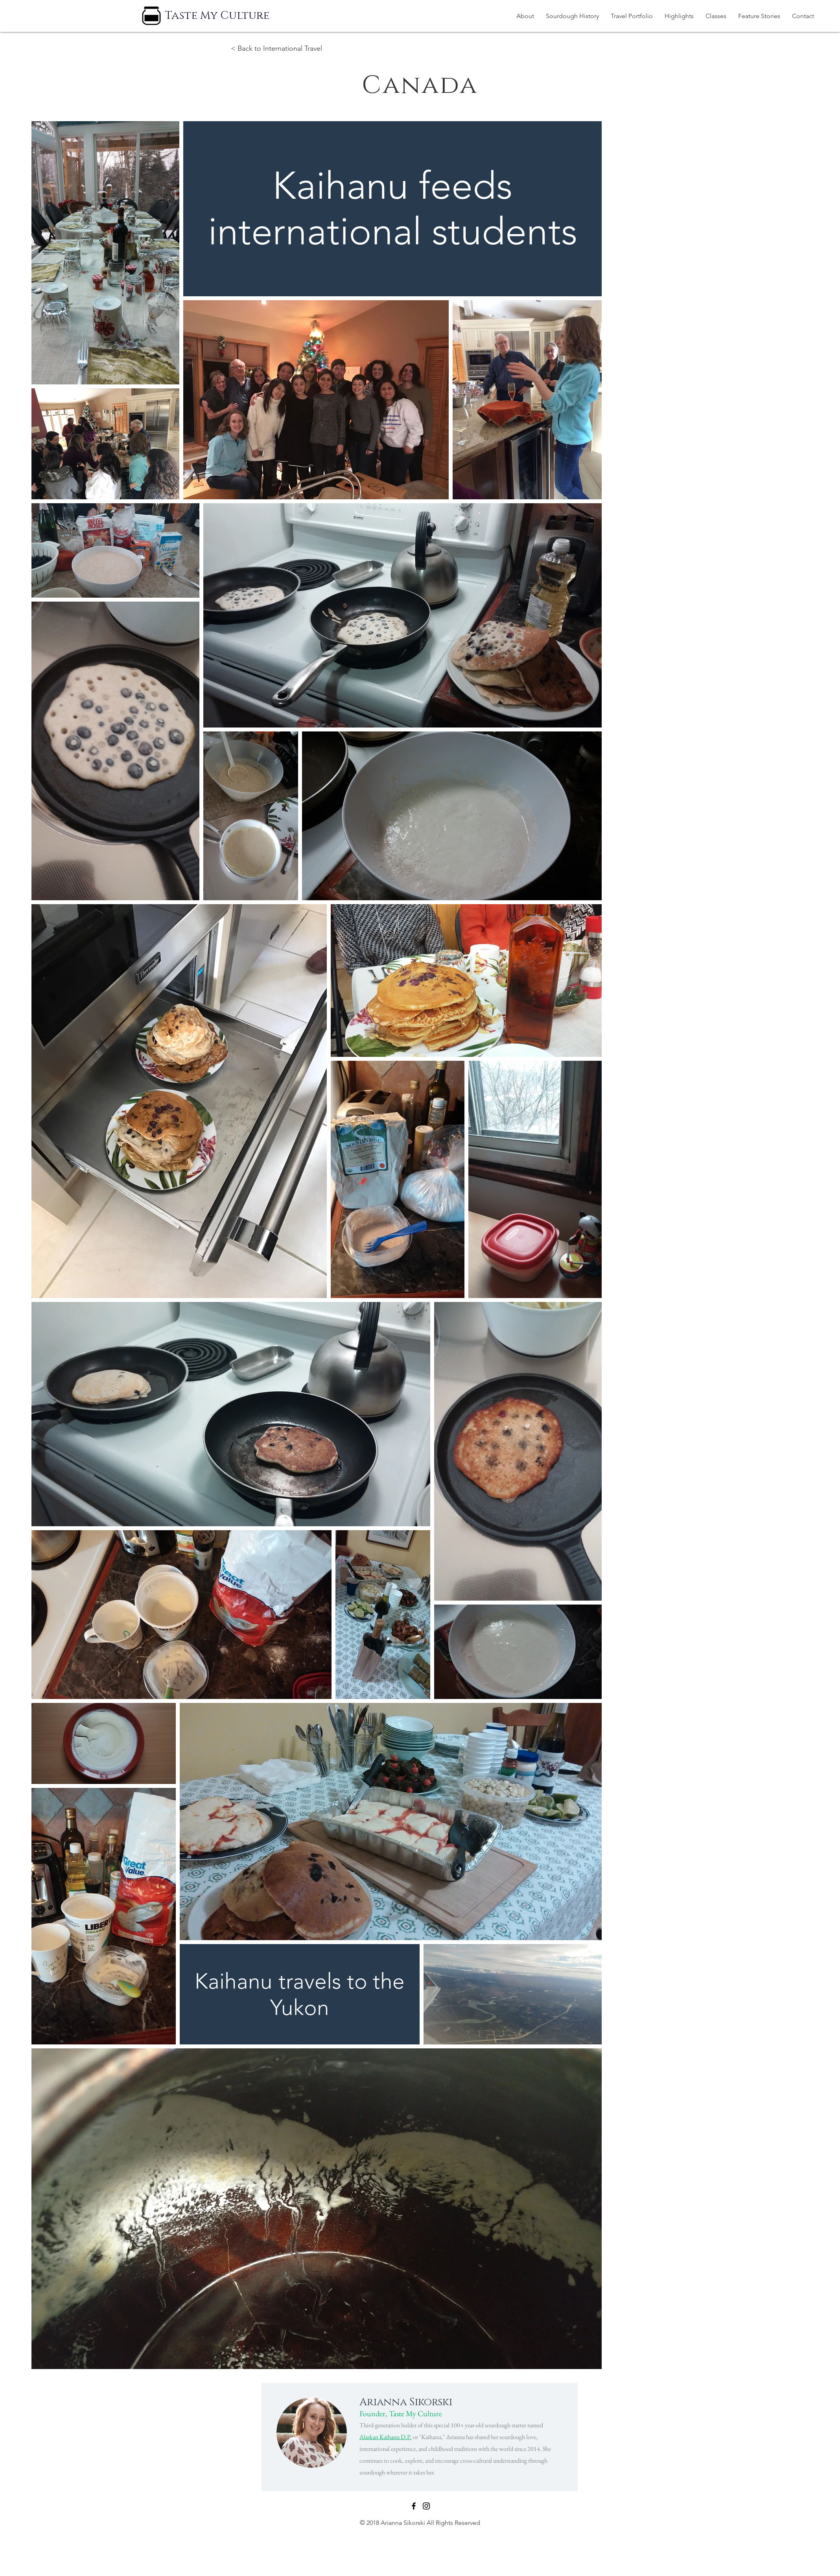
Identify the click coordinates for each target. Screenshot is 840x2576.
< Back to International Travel (276, 48)
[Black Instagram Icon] (426, 2506)
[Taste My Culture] (217, 16)
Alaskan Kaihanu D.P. (385, 2437)
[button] (632, 16)
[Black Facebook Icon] (413, 2506)
